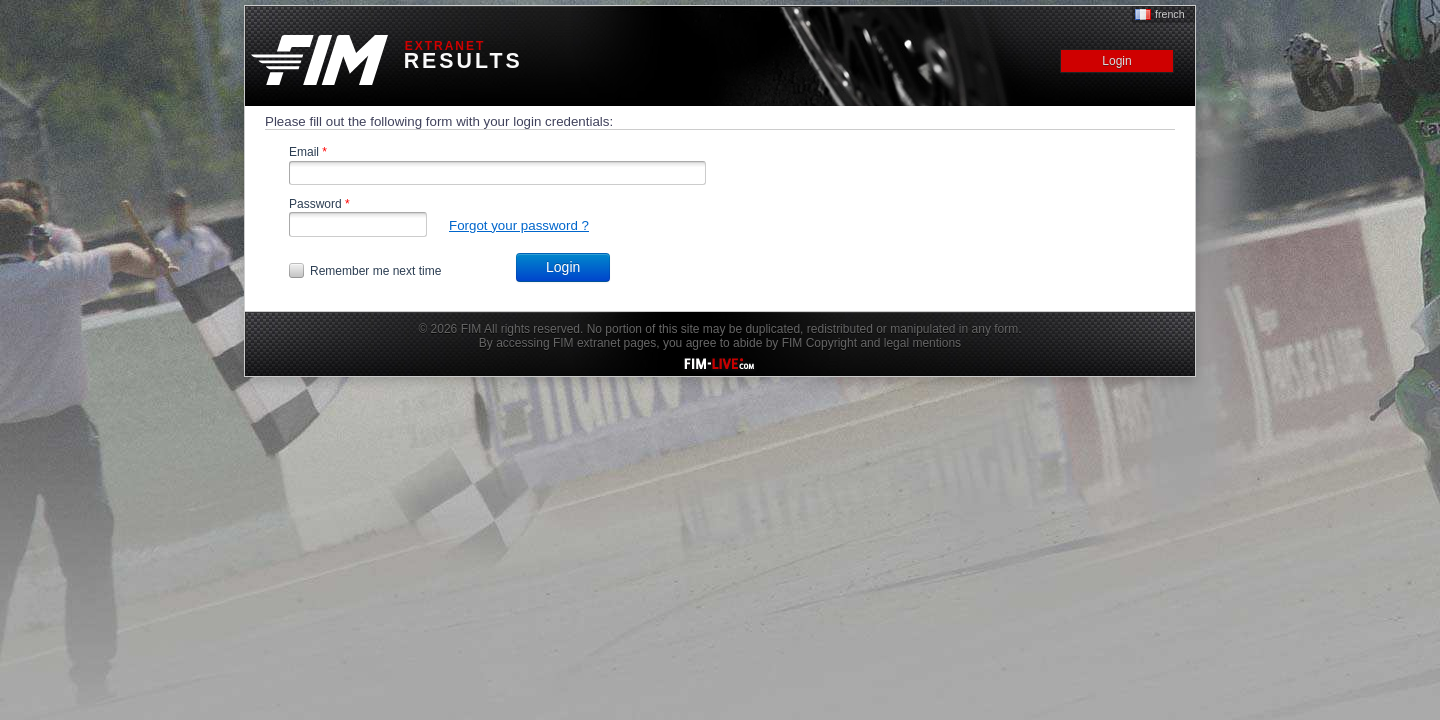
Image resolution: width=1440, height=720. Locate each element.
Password (319, 204)
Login (563, 267)
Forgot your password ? (519, 225)
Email (308, 152)
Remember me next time (375, 271)
